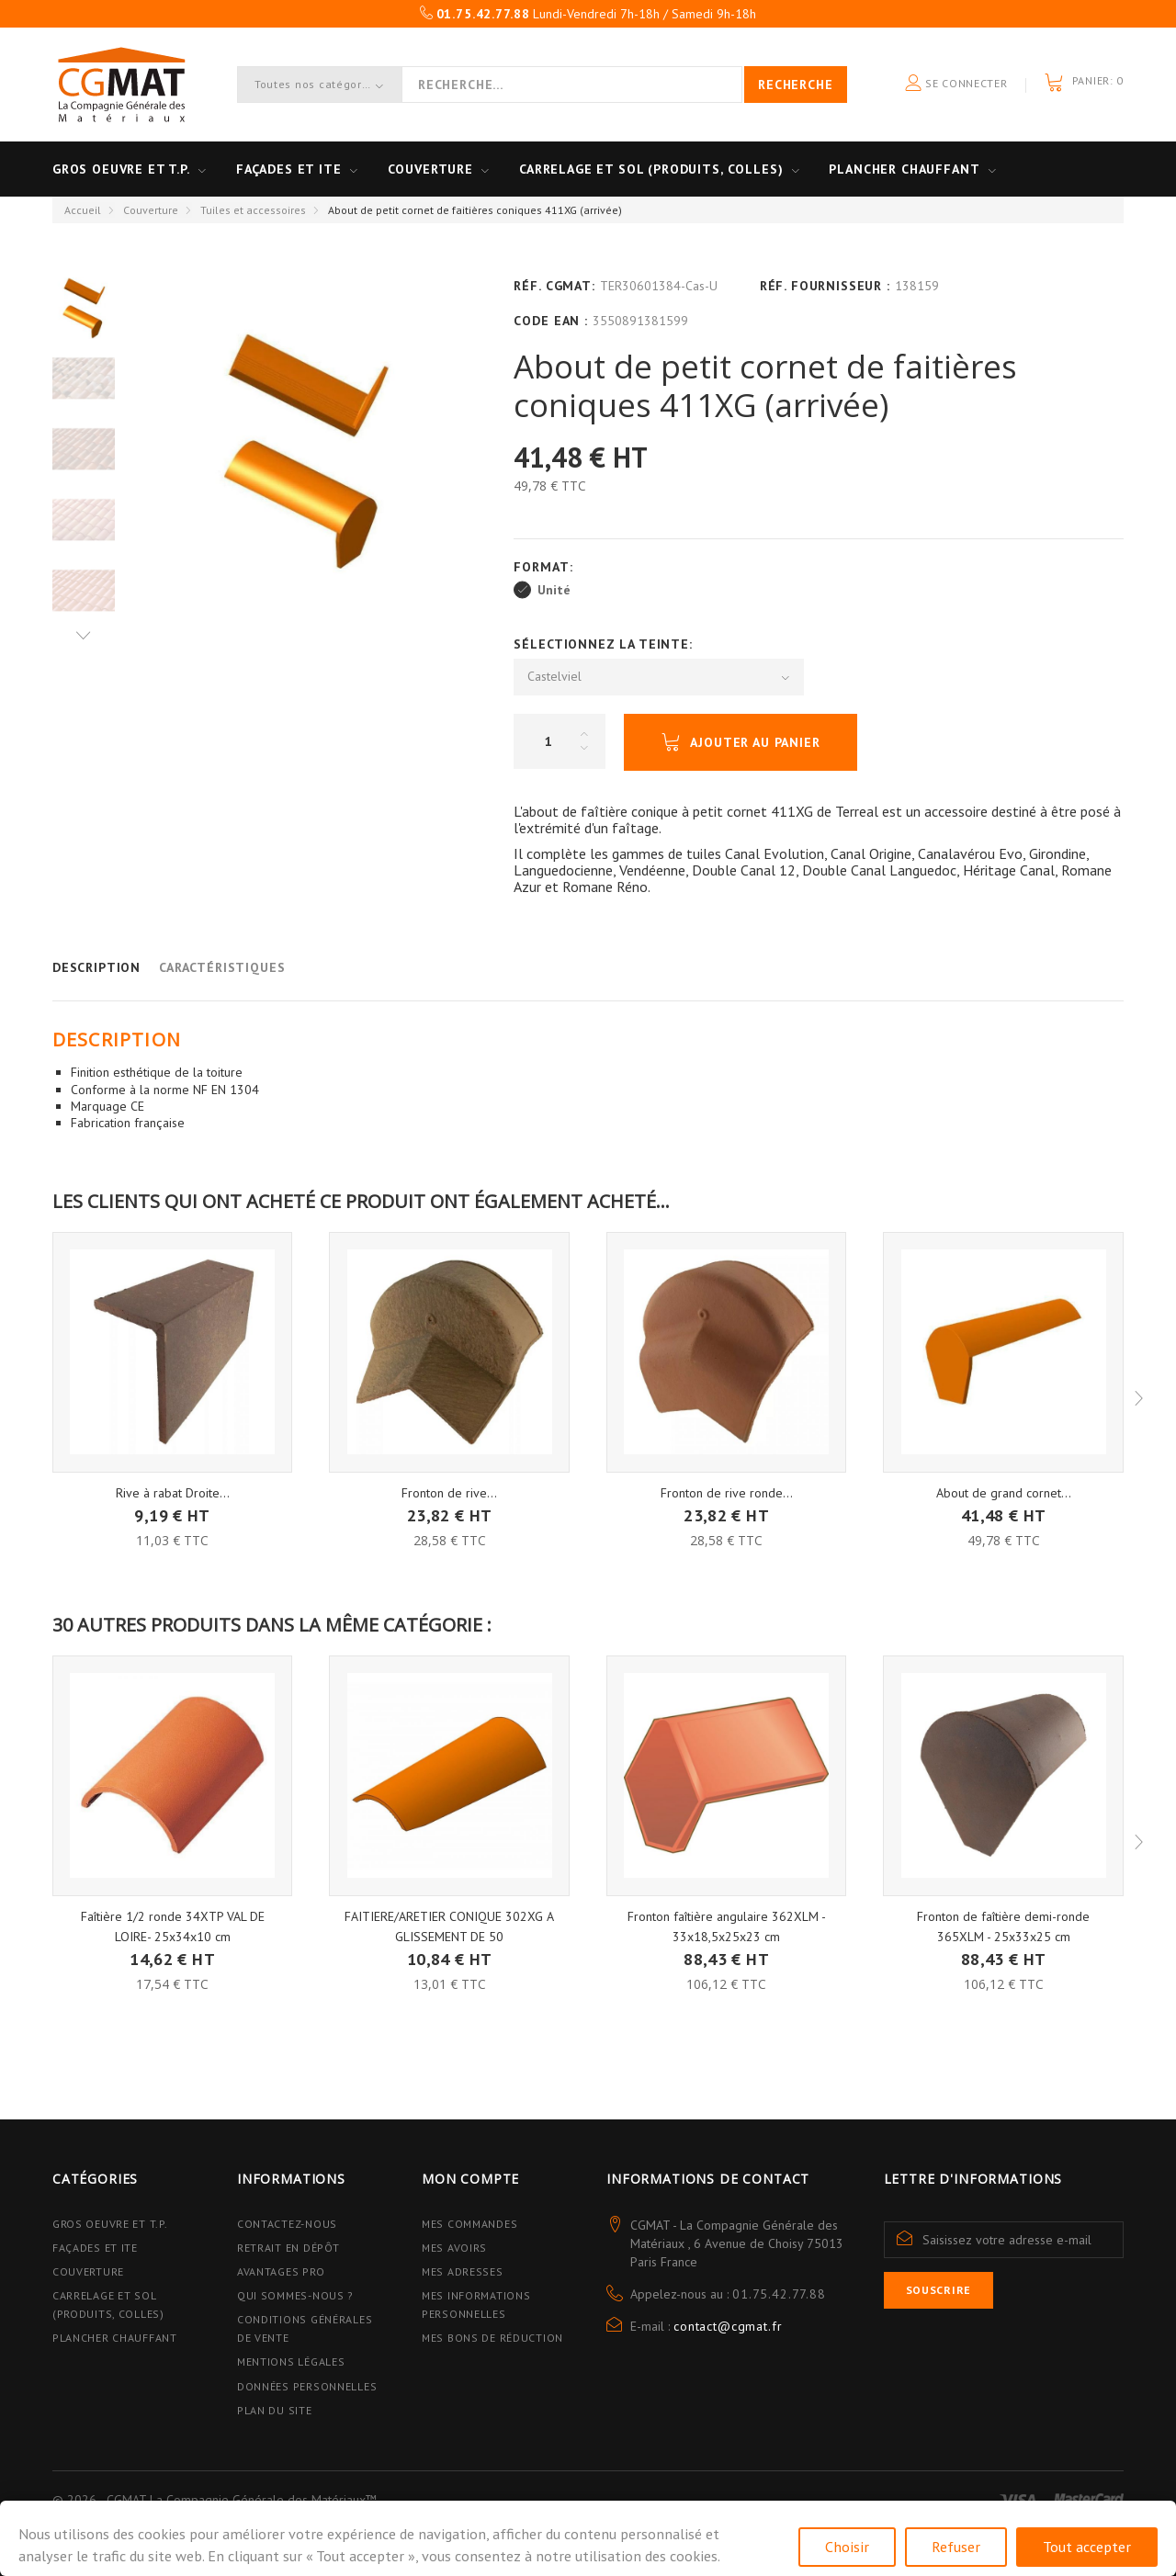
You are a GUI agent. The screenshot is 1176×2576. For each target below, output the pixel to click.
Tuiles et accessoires (253, 210)
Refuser (956, 2546)
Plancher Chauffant (904, 169)
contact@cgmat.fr (727, 2326)
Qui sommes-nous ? (295, 2295)
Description (96, 967)
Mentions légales (291, 2361)
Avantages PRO (280, 2271)
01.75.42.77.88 (779, 2294)
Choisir (847, 2546)
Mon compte (470, 2178)
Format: (545, 567)
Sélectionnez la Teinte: (605, 644)
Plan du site (274, 2410)
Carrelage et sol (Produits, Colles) (651, 169)
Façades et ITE (289, 169)
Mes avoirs (454, 2247)
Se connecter (956, 84)
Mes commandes (469, 2224)
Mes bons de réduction (492, 2337)
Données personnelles (307, 2386)
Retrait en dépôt (288, 2247)
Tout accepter (1087, 2546)
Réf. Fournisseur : (825, 285)
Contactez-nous (287, 2224)
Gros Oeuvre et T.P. (110, 2224)
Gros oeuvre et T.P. (121, 169)
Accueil (82, 210)
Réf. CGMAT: (554, 285)
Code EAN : (550, 320)
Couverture (430, 169)
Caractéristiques (222, 967)
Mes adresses (462, 2271)
